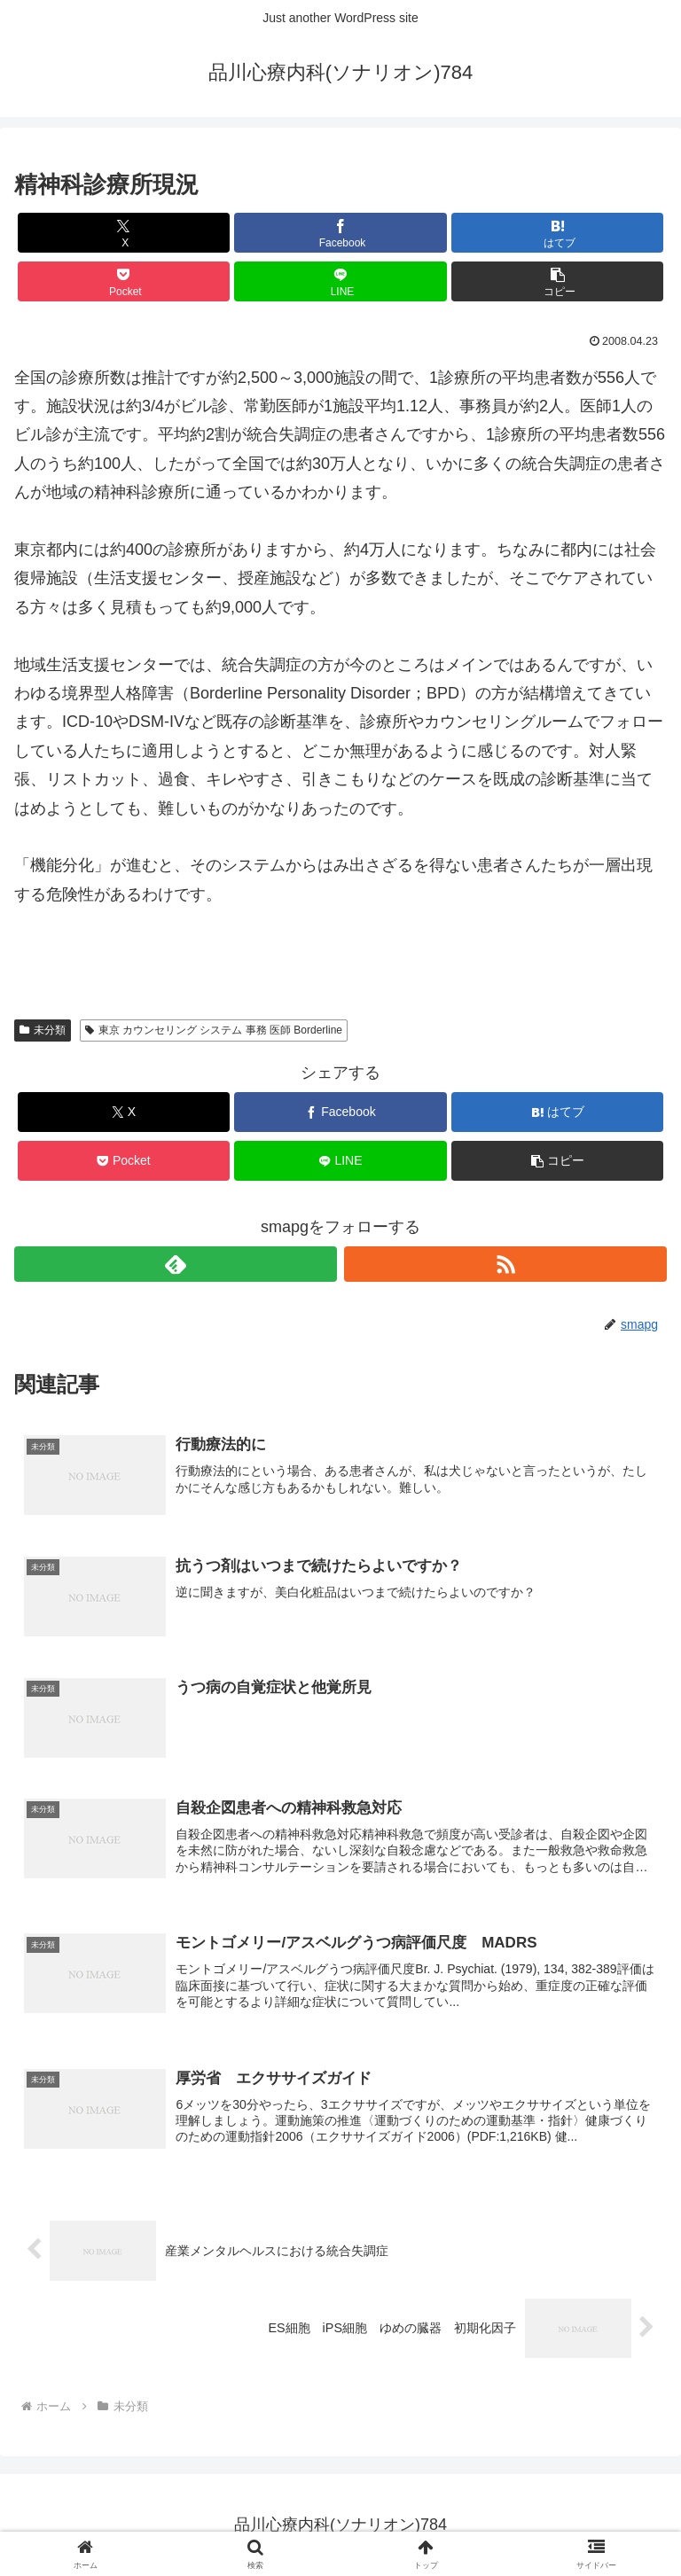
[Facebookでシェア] (340, 233)
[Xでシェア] (124, 233)
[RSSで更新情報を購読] (505, 1264)
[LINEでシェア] (340, 281)
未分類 (43, 1030)
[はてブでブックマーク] (557, 233)
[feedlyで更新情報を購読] (175, 1264)
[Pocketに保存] (124, 281)
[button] (557, 281)
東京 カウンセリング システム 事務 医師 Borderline (213, 1030)
